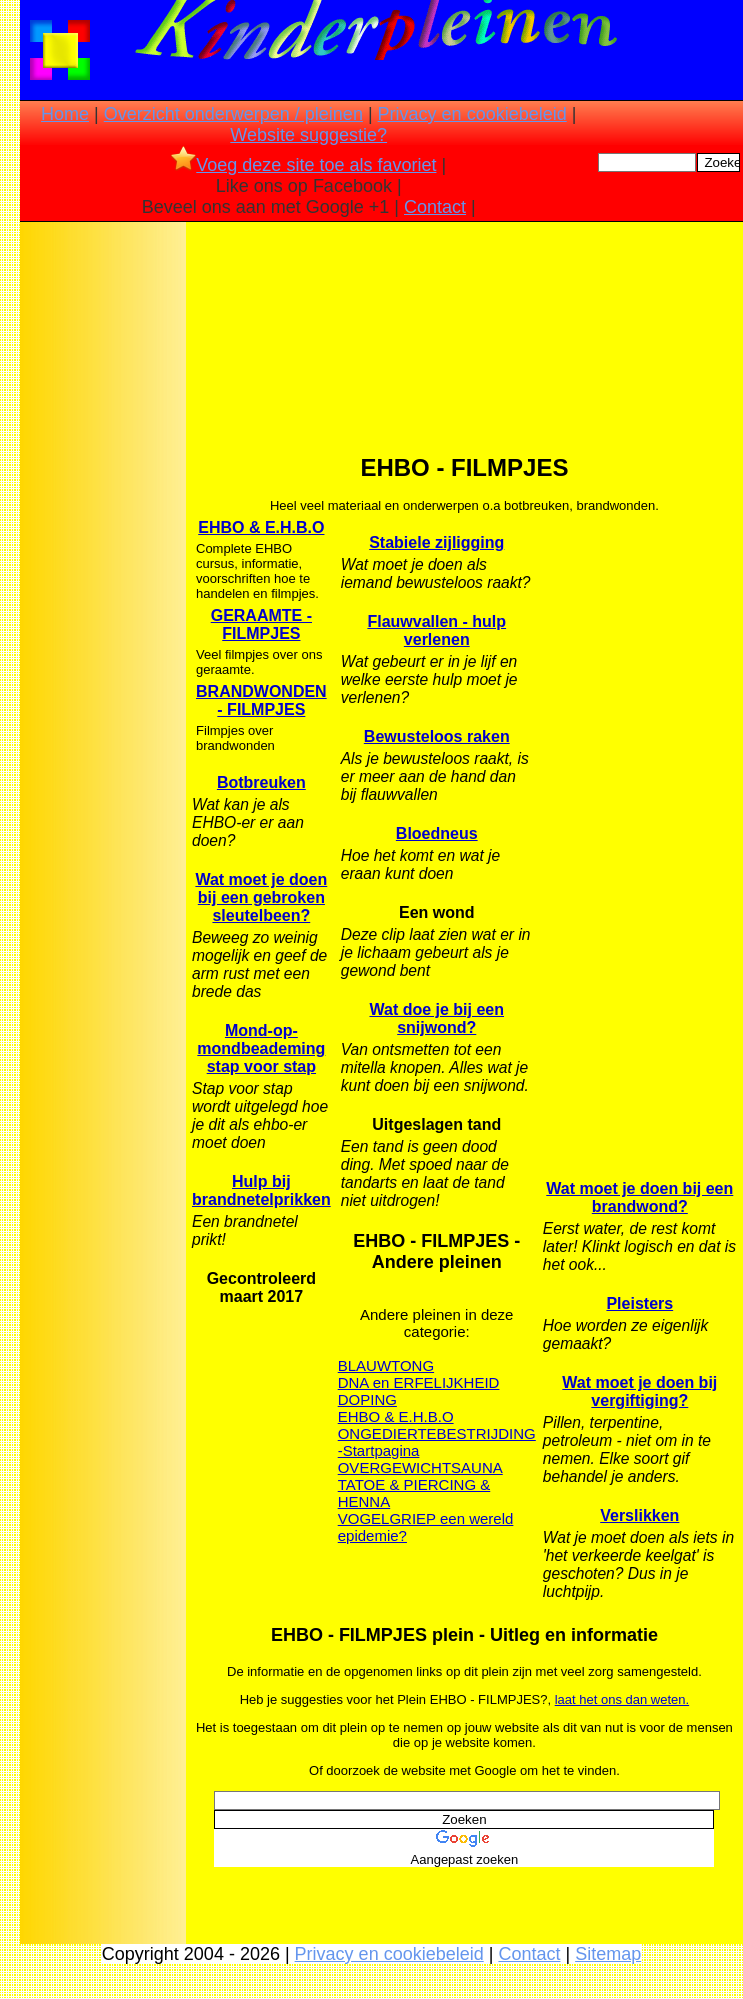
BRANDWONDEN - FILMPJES (261, 700)
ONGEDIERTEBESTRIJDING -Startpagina (437, 1442)
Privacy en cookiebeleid (472, 114)
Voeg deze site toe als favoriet (303, 165)
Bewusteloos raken (437, 736)
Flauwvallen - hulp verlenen (436, 630)
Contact (435, 207)
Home (65, 114)
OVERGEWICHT (394, 1467)
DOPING (367, 1399)
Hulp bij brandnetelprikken (261, 1190)
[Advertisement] (103, 541)
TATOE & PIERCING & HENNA (414, 1493)
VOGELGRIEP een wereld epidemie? (426, 1527)
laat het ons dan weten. (622, 1699)
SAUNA (477, 1467)
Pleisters (639, 1303)
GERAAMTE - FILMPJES (261, 624)
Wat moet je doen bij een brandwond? (639, 1197)
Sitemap (608, 1954)
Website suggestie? (308, 135)
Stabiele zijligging (436, 542)
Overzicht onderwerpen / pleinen (233, 114)
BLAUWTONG (386, 1365)
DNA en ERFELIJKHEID (419, 1382)
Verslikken (639, 1515)
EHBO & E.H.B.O (261, 527)
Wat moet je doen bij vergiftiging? (639, 1391)
